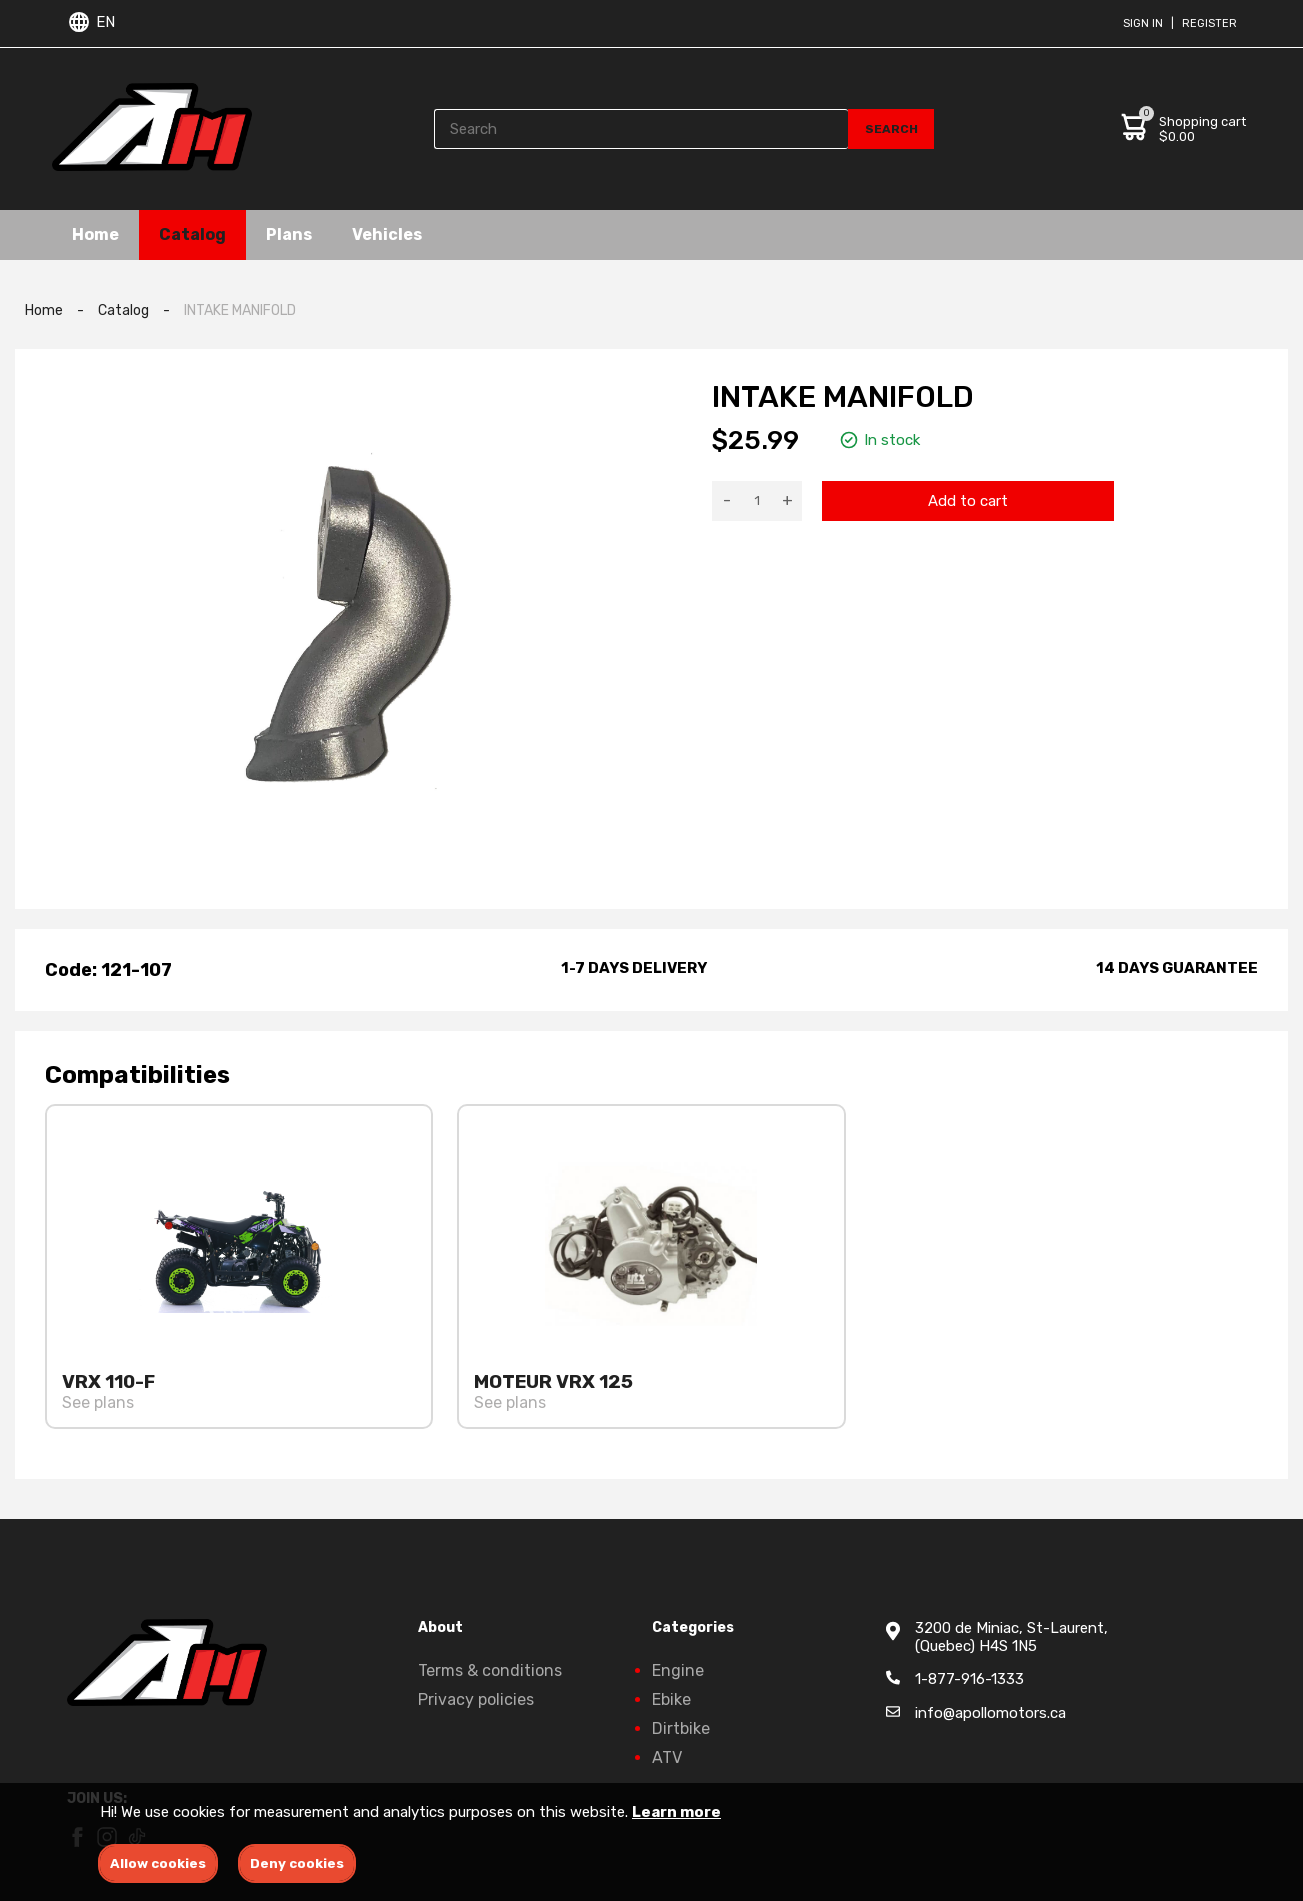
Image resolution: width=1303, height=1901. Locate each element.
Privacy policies (476, 1699)
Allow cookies (158, 1863)
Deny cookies (297, 1863)
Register (1209, 23)
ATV (667, 1757)
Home (95, 234)
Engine (678, 1670)
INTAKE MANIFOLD (240, 310)
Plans (289, 234)
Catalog (192, 234)
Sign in (1143, 23)
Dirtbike (681, 1728)
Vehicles (387, 234)
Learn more (676, 1812)
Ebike (671, 1699)
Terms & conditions (490, 1670)
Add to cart (968, 501)
